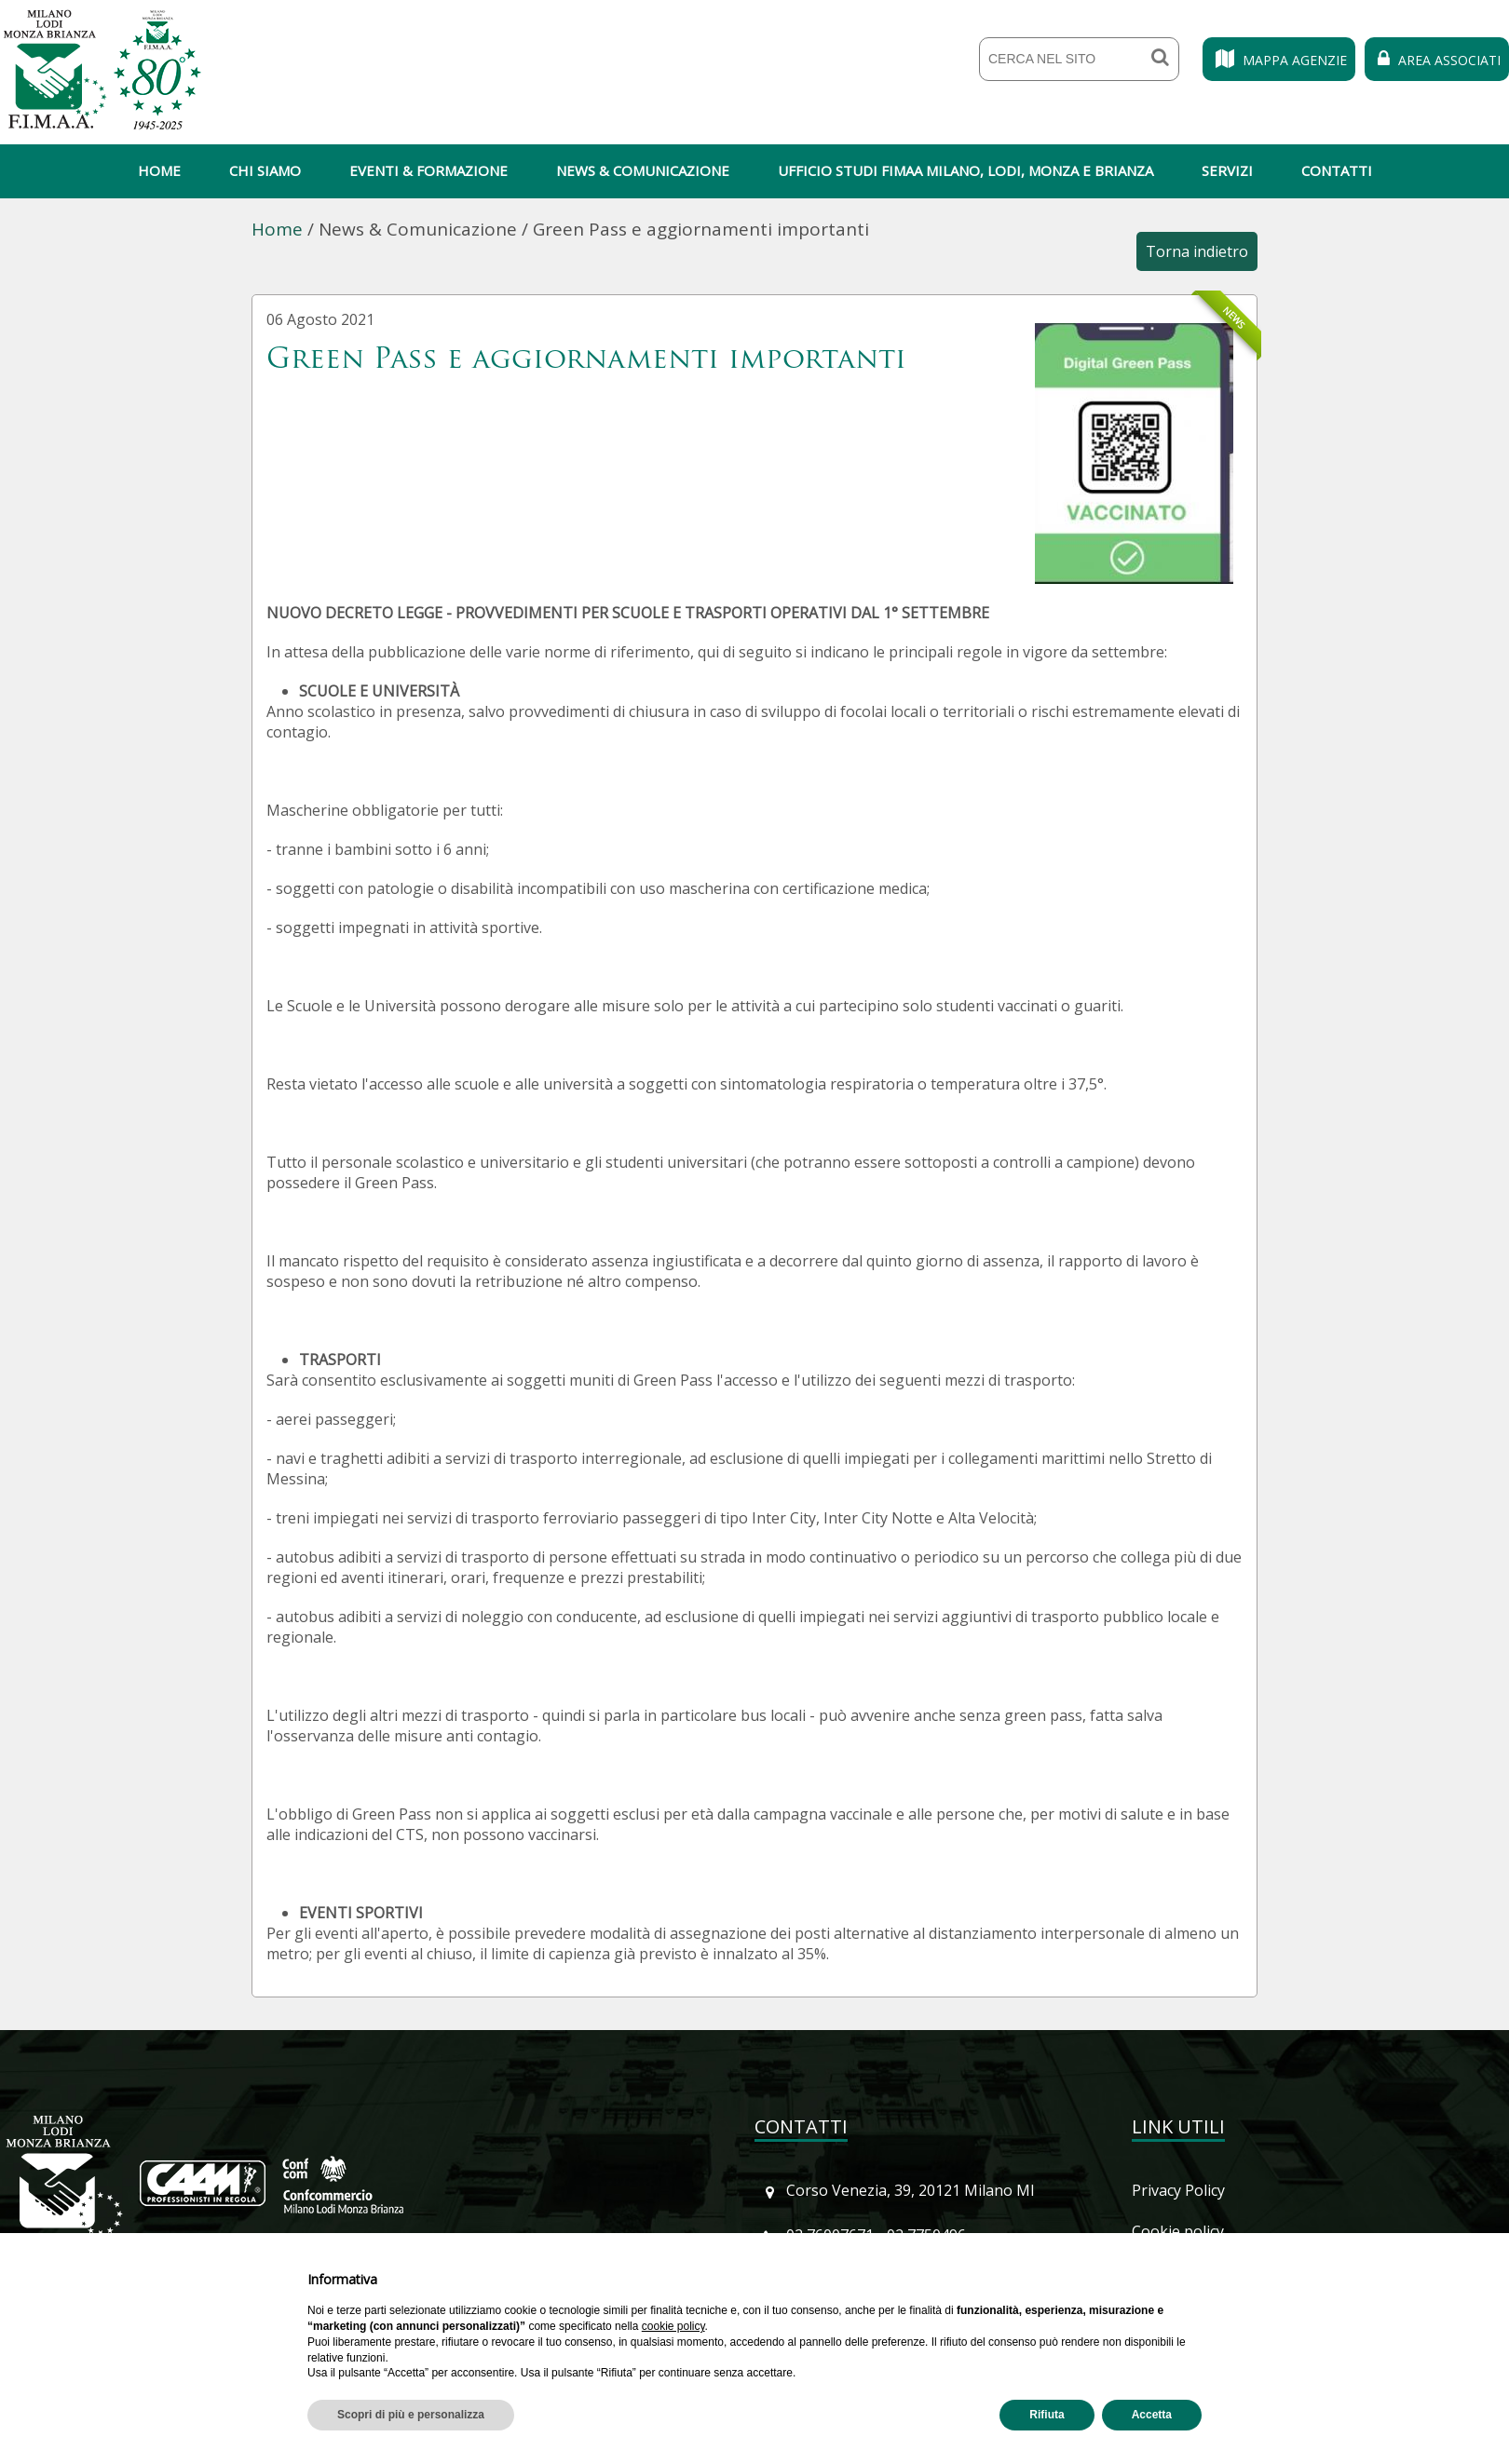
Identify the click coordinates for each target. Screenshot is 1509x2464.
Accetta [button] (1152, 2414)
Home (159, 170)
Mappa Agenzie (1279, 60)
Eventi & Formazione (428, 170)
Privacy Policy (1178, 2190)
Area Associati (1437, 60)
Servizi (1227, 170)
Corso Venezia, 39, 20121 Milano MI (910, 2190)
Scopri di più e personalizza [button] (410, 2414)
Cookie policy (1178, 2231)
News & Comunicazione (642, 170)
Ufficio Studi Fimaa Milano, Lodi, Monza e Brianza (965, 170)
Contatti (1336, 170)
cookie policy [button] (673, 2326)
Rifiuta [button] (1046, 2414)
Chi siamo (265, 170)
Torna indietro (1197, 251)
